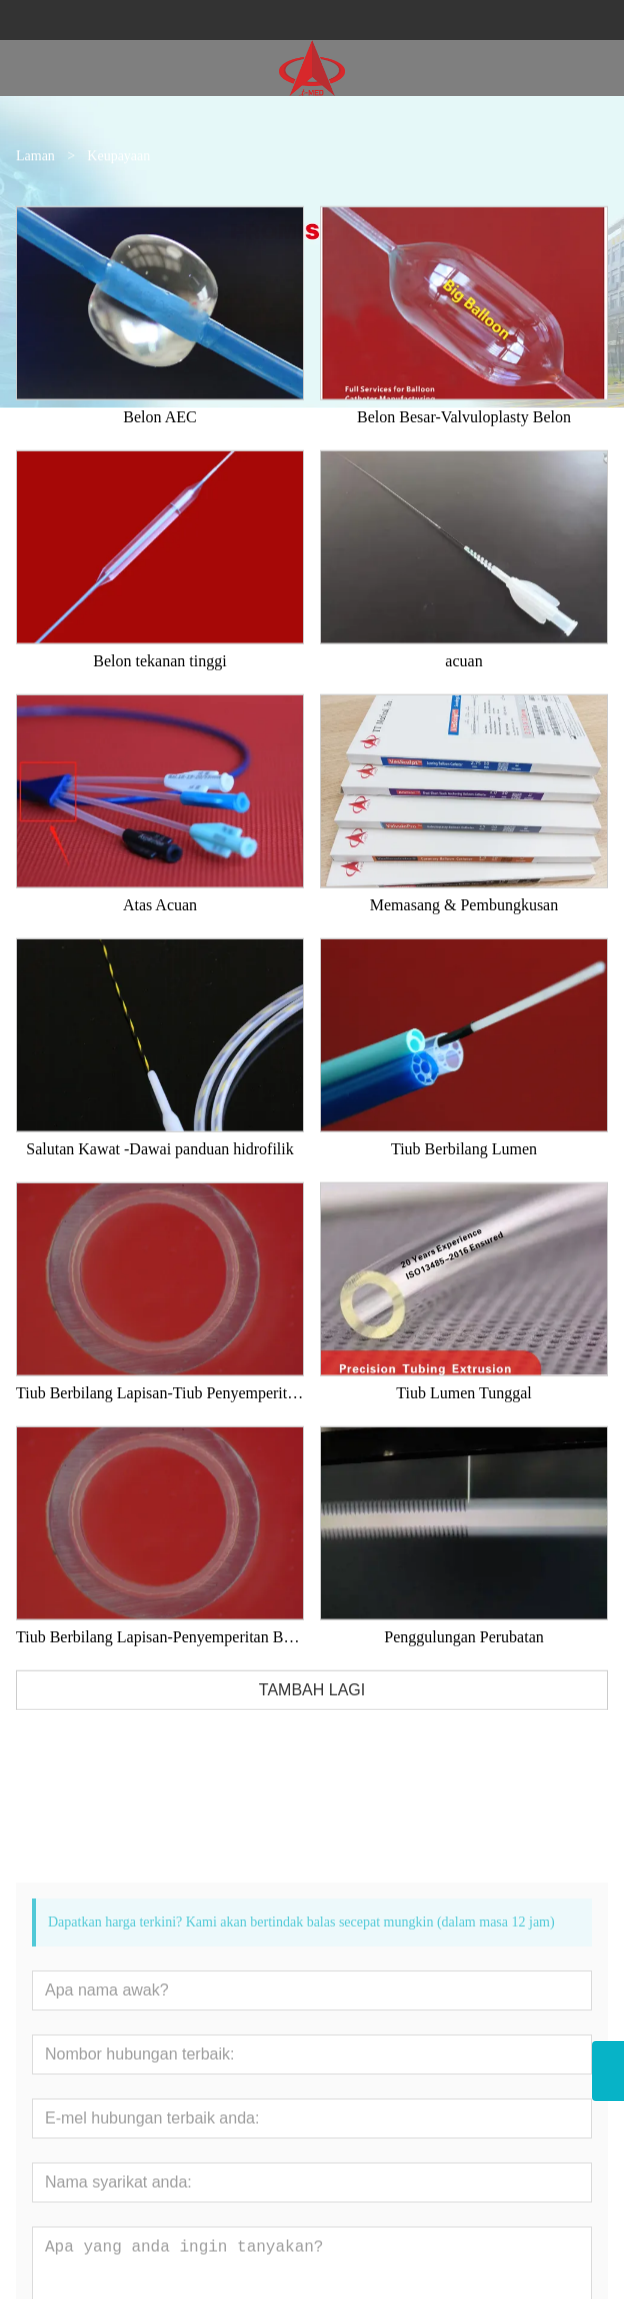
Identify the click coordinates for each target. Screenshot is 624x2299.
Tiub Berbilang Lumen (464, 1185)
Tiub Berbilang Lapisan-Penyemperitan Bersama (160, 1673)
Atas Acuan (160, 941)
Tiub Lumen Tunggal (463, 1429)
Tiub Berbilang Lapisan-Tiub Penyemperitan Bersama (160, 1429)
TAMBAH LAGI (312, 1726)
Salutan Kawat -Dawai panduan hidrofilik (159, 1185)
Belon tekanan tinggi (159, 697)
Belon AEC (159, 453)
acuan (463, 697)
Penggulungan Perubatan (464, 1673)
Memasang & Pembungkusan (464, 941)
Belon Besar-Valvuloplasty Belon (464, 453)
